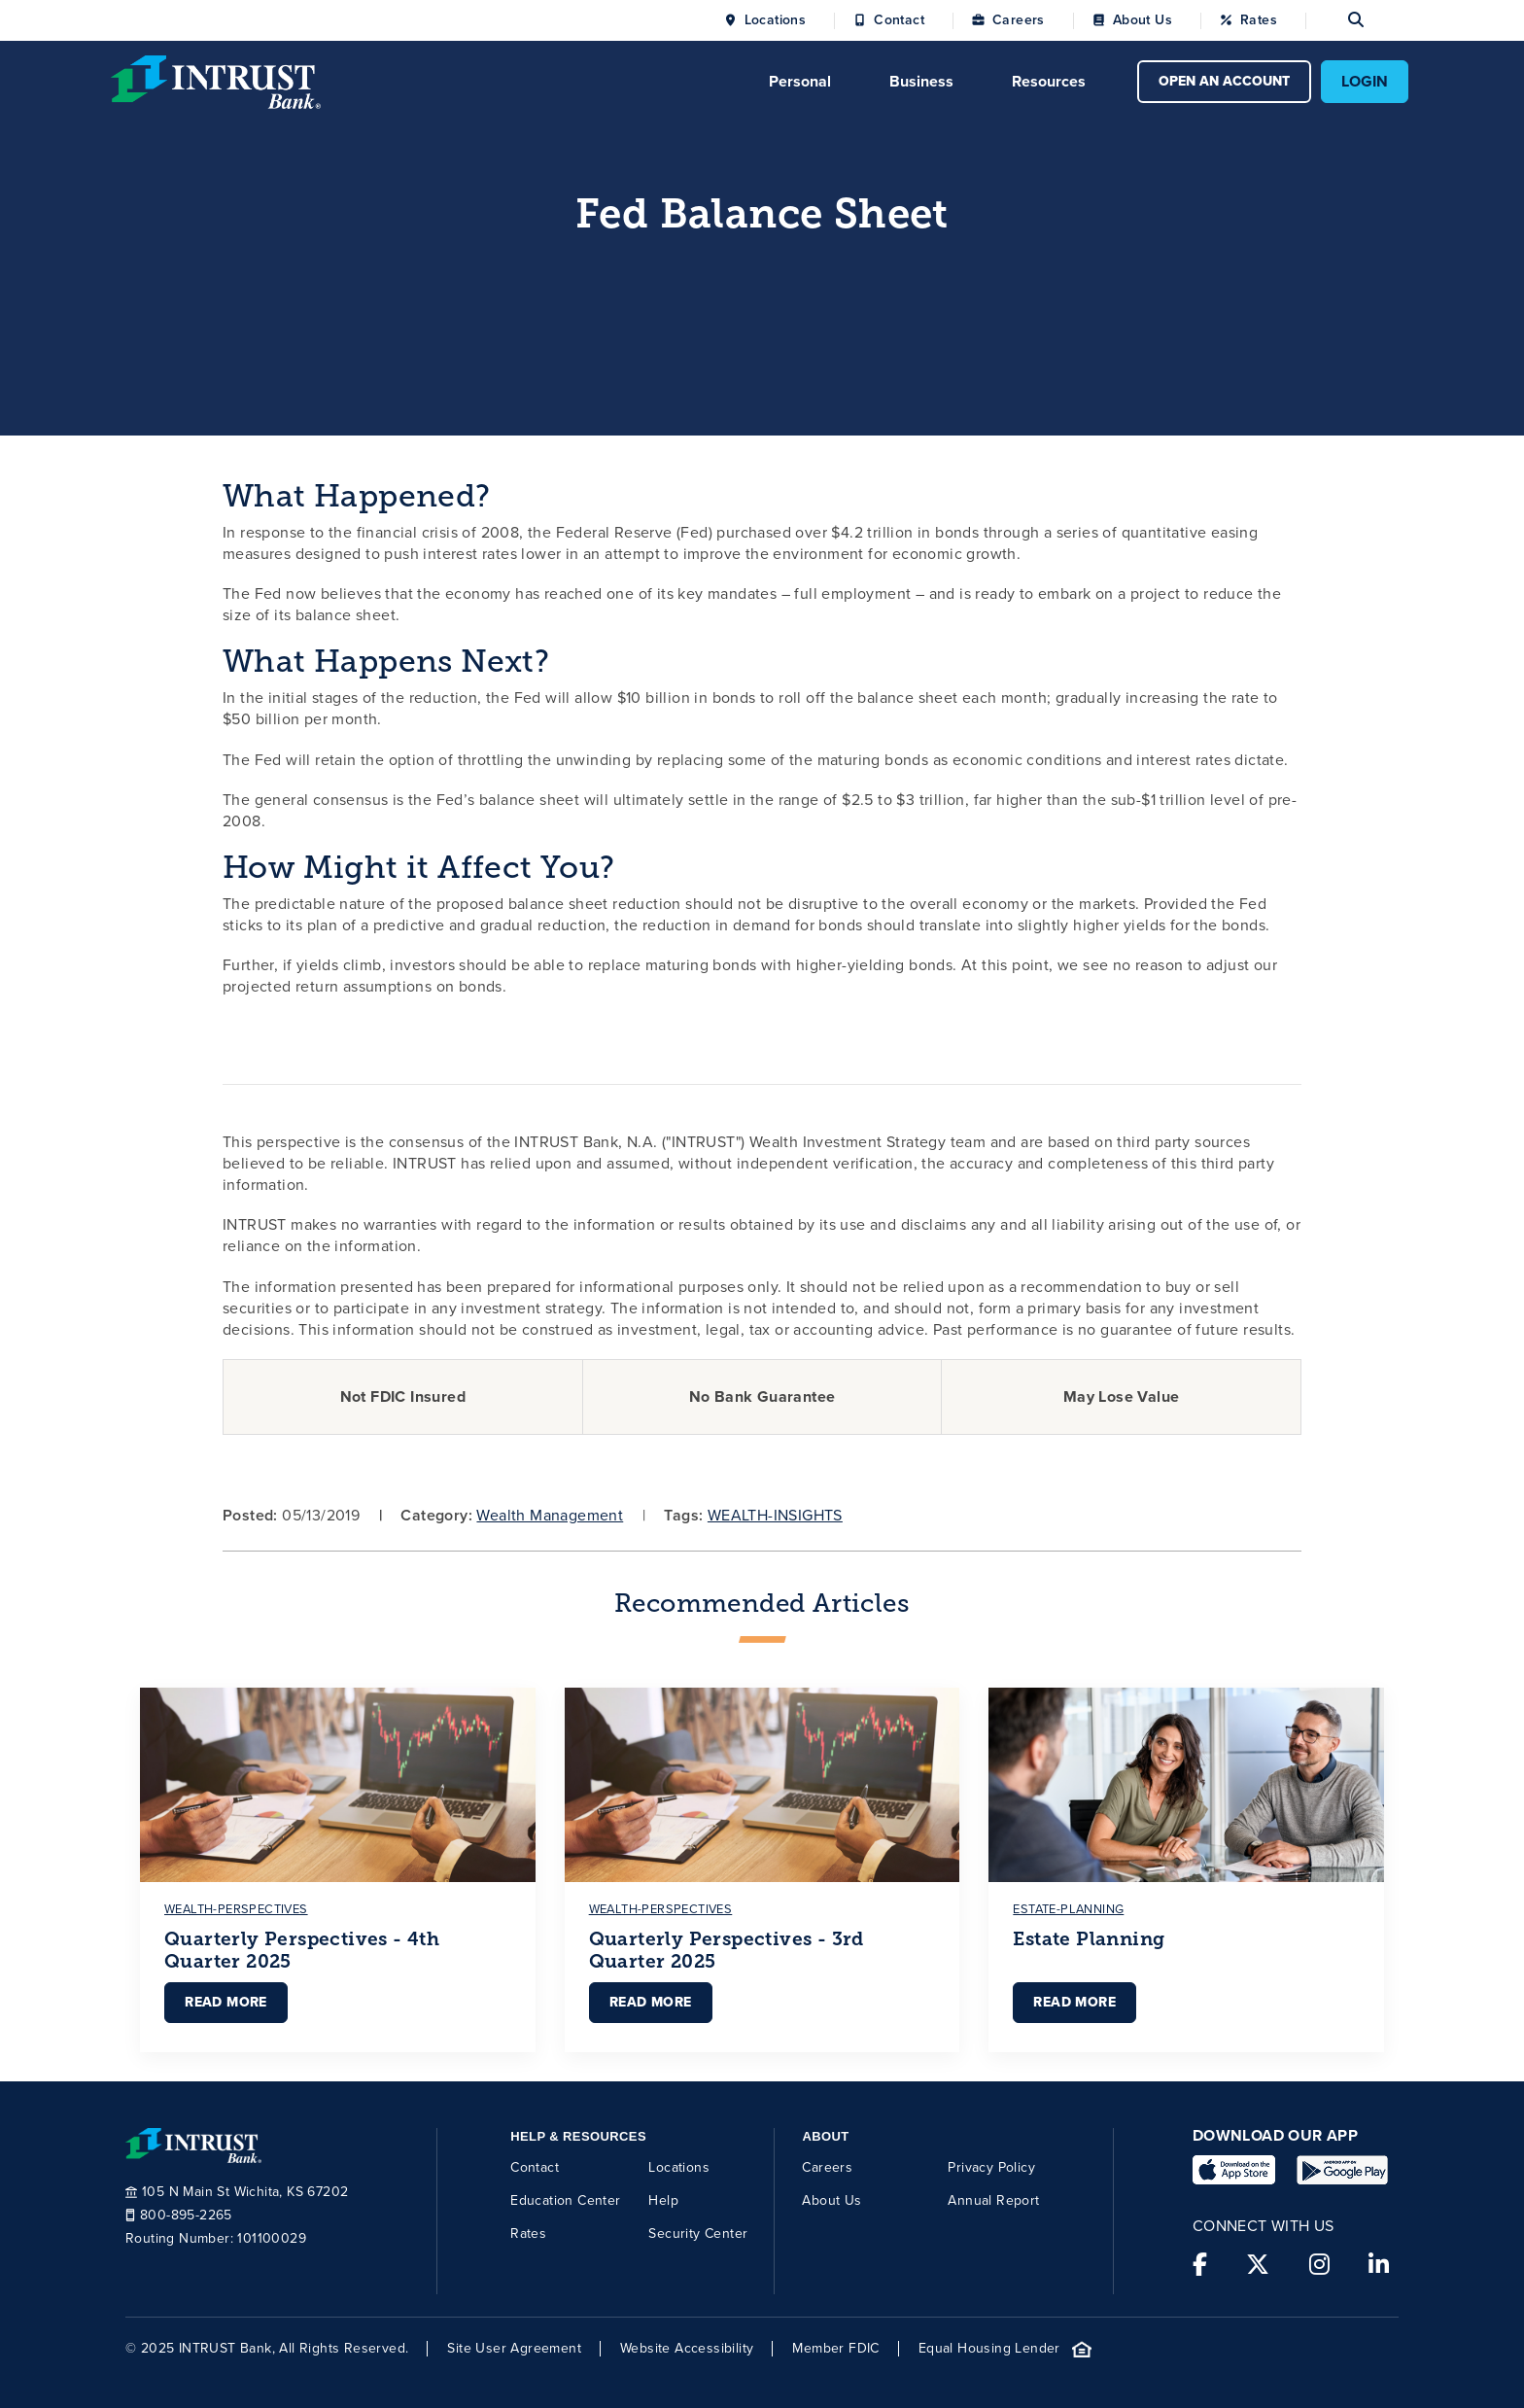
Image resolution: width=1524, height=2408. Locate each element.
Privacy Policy (991, 2167)
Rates (1258, 20)
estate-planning (1068, 1909)
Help (663, 2200)
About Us (1142, 20)
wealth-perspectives (236, 1909)
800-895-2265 (178, 2215)
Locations (776, 20)
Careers (1018, 20)
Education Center (565, 2200)
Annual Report (993, 2200)
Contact (899, 20)
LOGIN (1364, 81)
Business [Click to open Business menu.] (921, 81)
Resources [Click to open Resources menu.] (1049, 81)
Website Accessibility (686, 2348)
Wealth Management (549, 1515)
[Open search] (1334, 20)
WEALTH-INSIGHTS (775, 1515)
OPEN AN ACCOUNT (1224, 81)
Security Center (697, 2233)
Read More (226, 2002)
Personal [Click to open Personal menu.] (800, 81)
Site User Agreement (514, 2348)
